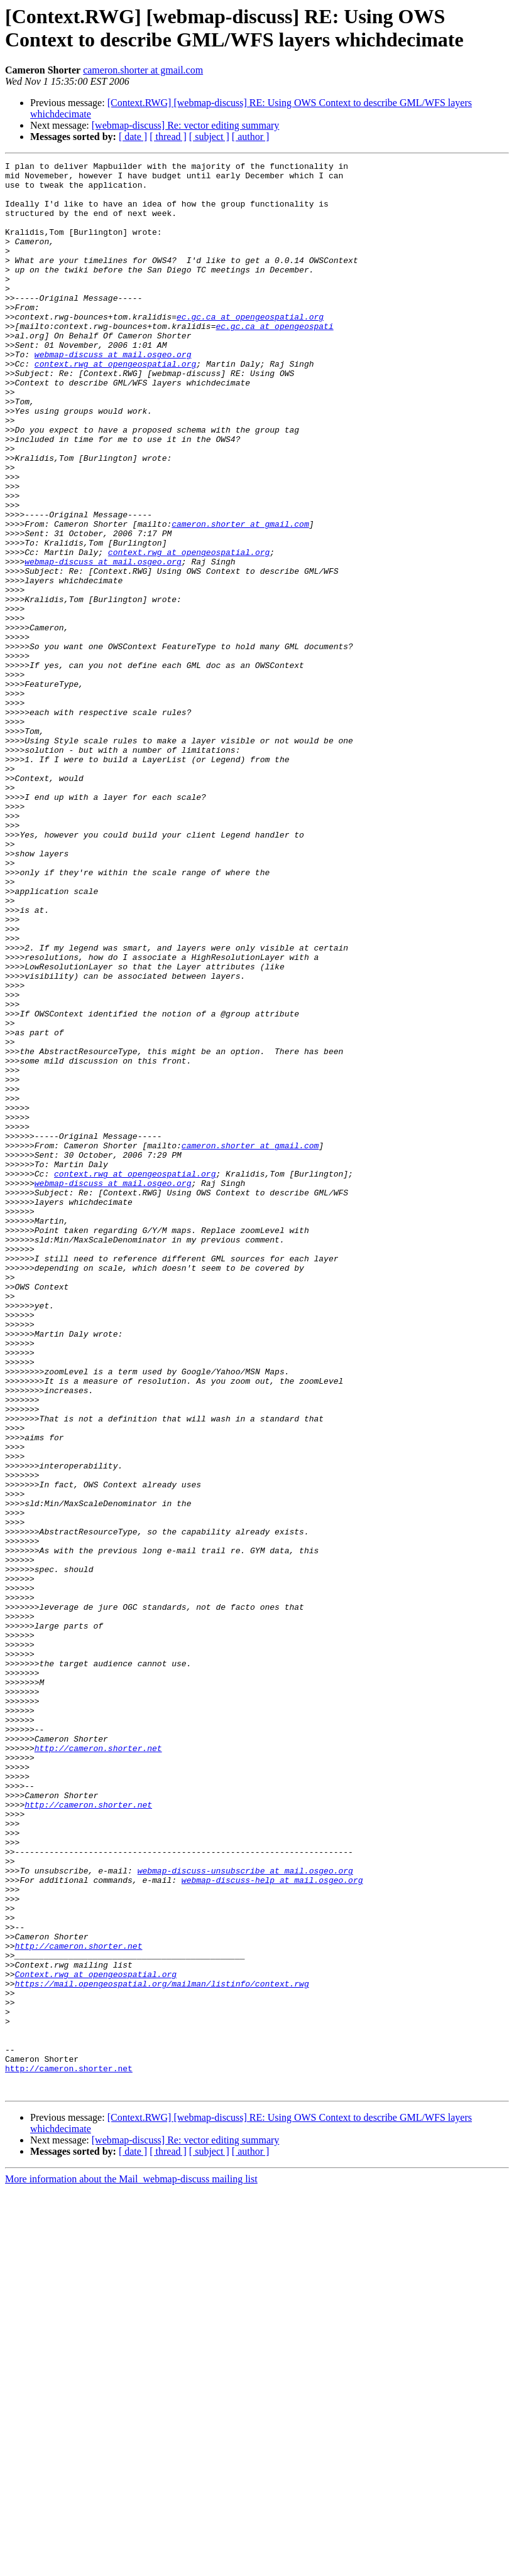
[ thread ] (168, 136)
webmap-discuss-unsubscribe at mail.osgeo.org (245, 2213)
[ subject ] (209, 136)
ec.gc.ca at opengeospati (274, 359)
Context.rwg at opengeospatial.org (96, 2337)
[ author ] (251, 136)
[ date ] (133, 136)
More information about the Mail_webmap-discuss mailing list (131, 2565)
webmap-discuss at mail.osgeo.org (113, 393)
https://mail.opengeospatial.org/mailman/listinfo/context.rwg (162, 2348)
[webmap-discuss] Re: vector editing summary (186, 125)
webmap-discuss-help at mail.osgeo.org (272, 2224)
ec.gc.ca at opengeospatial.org (250, 348)
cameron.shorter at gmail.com (143, 70)
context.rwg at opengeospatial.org (115, 405)
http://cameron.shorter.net (98, 2066)
